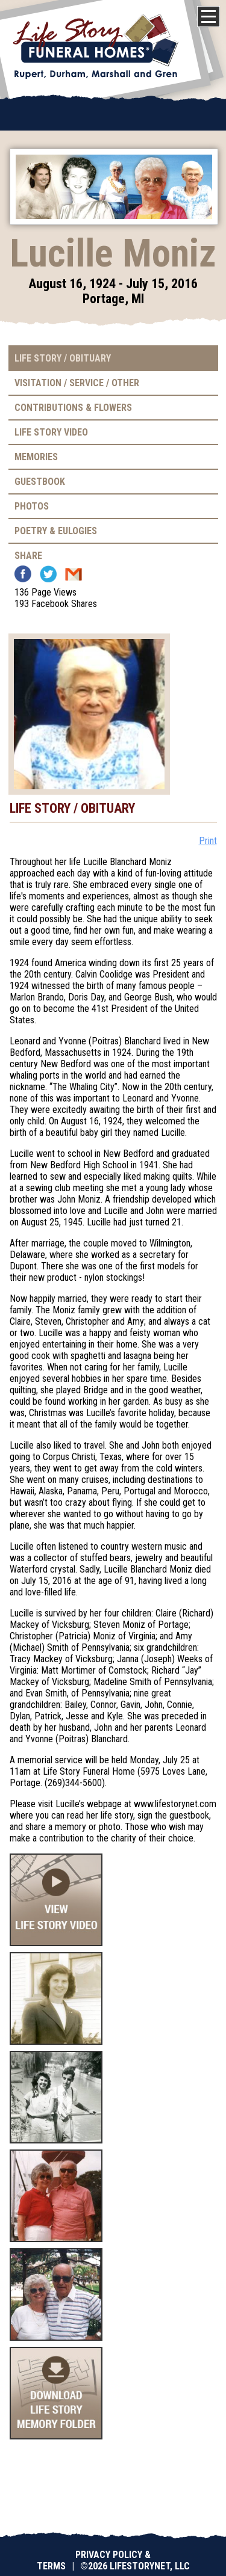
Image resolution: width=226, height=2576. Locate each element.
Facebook (22, 573)
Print (208, 840)
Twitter (48, 573)
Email (73, 573)
